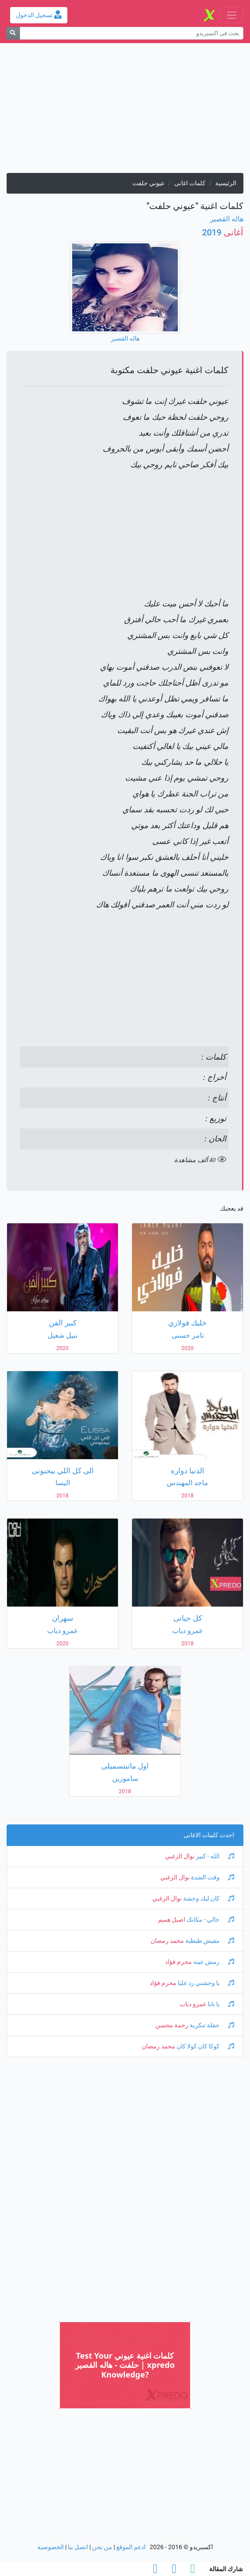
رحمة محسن (171, 2025)
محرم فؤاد (178, 1962)
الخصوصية (50, 2547)
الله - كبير (214, 1856)
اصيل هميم (171, 1919)
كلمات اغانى (190, 183)
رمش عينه (213, 1962)
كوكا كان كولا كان (204, 2046)
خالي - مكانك (209, 1919)
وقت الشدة (212, 1877)
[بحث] (13, 33)
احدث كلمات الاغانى (209, 1835)
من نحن (102, 2547)
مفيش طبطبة (209, 1941)
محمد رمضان (167, 1941)
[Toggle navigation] (231, 15)
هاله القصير (226, 219)
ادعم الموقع (131, 2547)
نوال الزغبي (180, 1856)
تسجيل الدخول (39, 15)
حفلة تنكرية (211, 2025)
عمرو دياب (193, 2004)
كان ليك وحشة (208, 1898)
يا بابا (220, 2004)
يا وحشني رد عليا (205, 1983)
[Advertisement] (125, 111)
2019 (222, 232)
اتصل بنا (78, 2547)
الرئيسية (225, 183)
